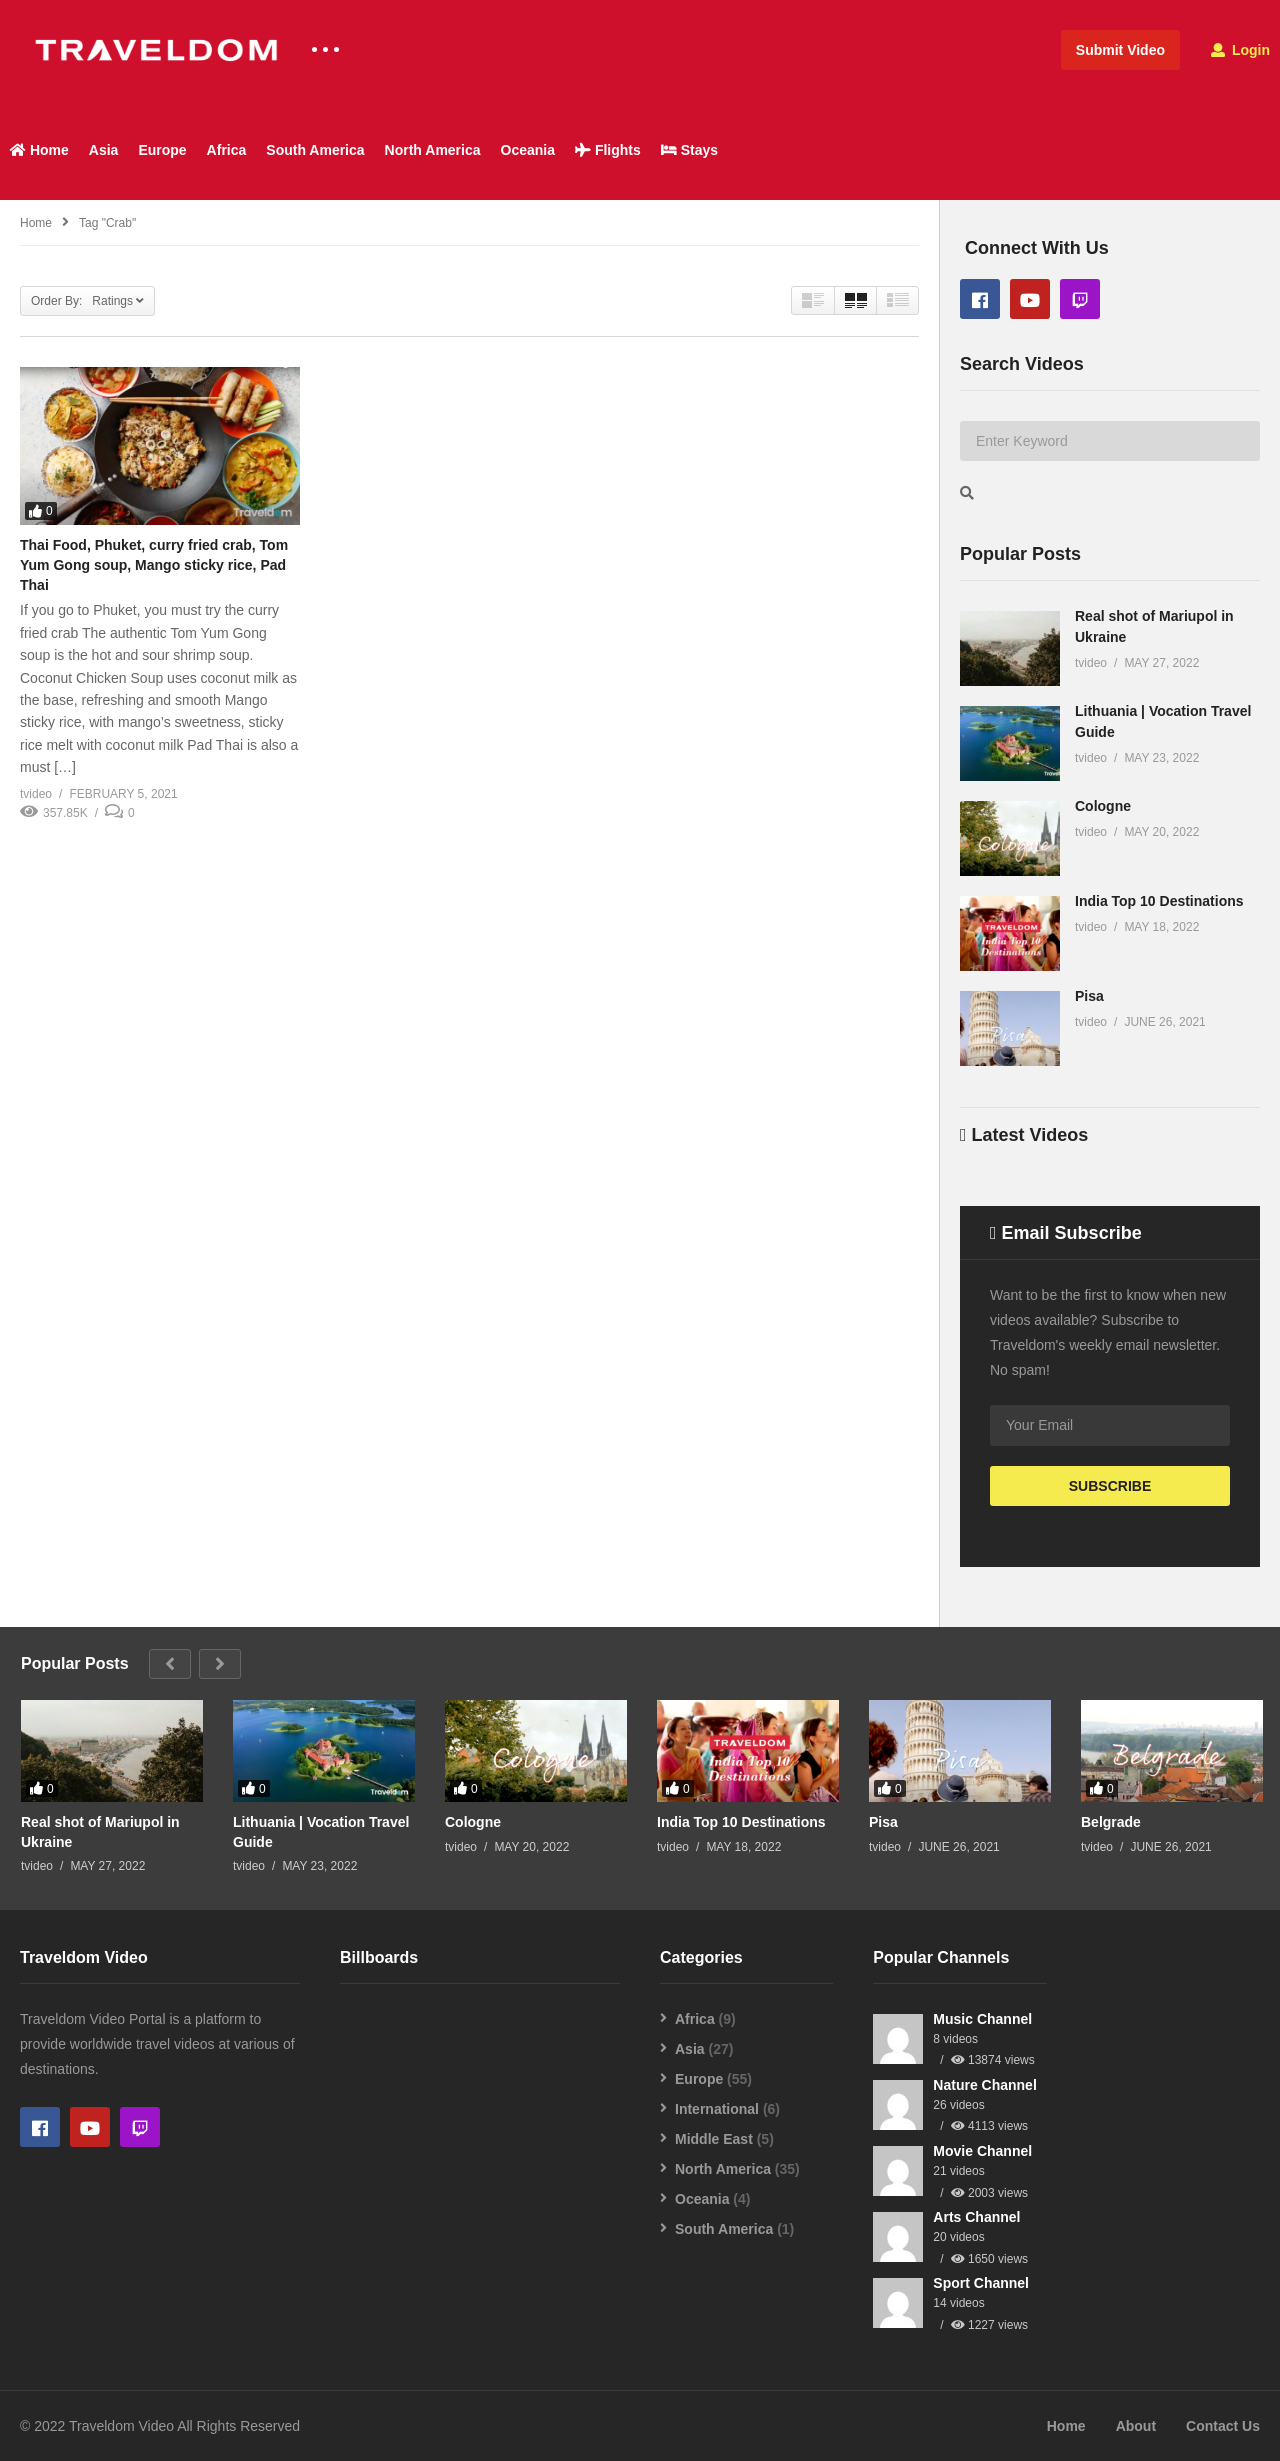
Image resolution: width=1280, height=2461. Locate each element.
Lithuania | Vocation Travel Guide (321, 1832)
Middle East (714, 2139)
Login (1240, 50)
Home (39, 150)
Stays (689, 150)
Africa (227, 150)
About (1136, 2426)
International (717, 2109)
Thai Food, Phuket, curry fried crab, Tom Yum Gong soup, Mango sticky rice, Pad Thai (154, 565)
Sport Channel (981, 2283)
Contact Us (1223, 2426)
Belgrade (1111, 1822)
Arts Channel (976, 2217)
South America (315, 150)
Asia (104, 150)
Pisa (1089, 996)
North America (433, 150)
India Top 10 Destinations (1159, 901)
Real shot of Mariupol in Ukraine (100, 1832)
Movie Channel (982, 2151)
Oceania (528, 150)
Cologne (1103, 806)
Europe (162, 150)
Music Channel (982, 2019)
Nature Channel (984, 2085)
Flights (608, 150)
